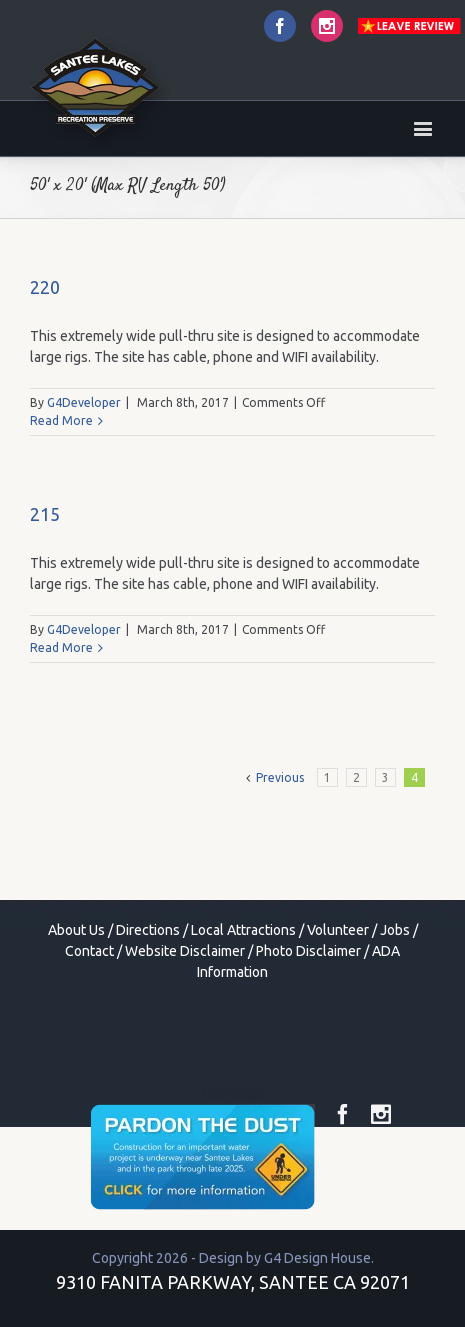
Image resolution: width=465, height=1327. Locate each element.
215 (45, 514)
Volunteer (338, 930)
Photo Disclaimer (308, 951)
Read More (61, 420)
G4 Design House (317, 1258)
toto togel (233, 1093)
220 (45, 287)
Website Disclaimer (185, 951)
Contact (89, 951)
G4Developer (84, 402)
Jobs (395, 930)
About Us (76, 930)
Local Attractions (243, 930)
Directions (148, 930)
